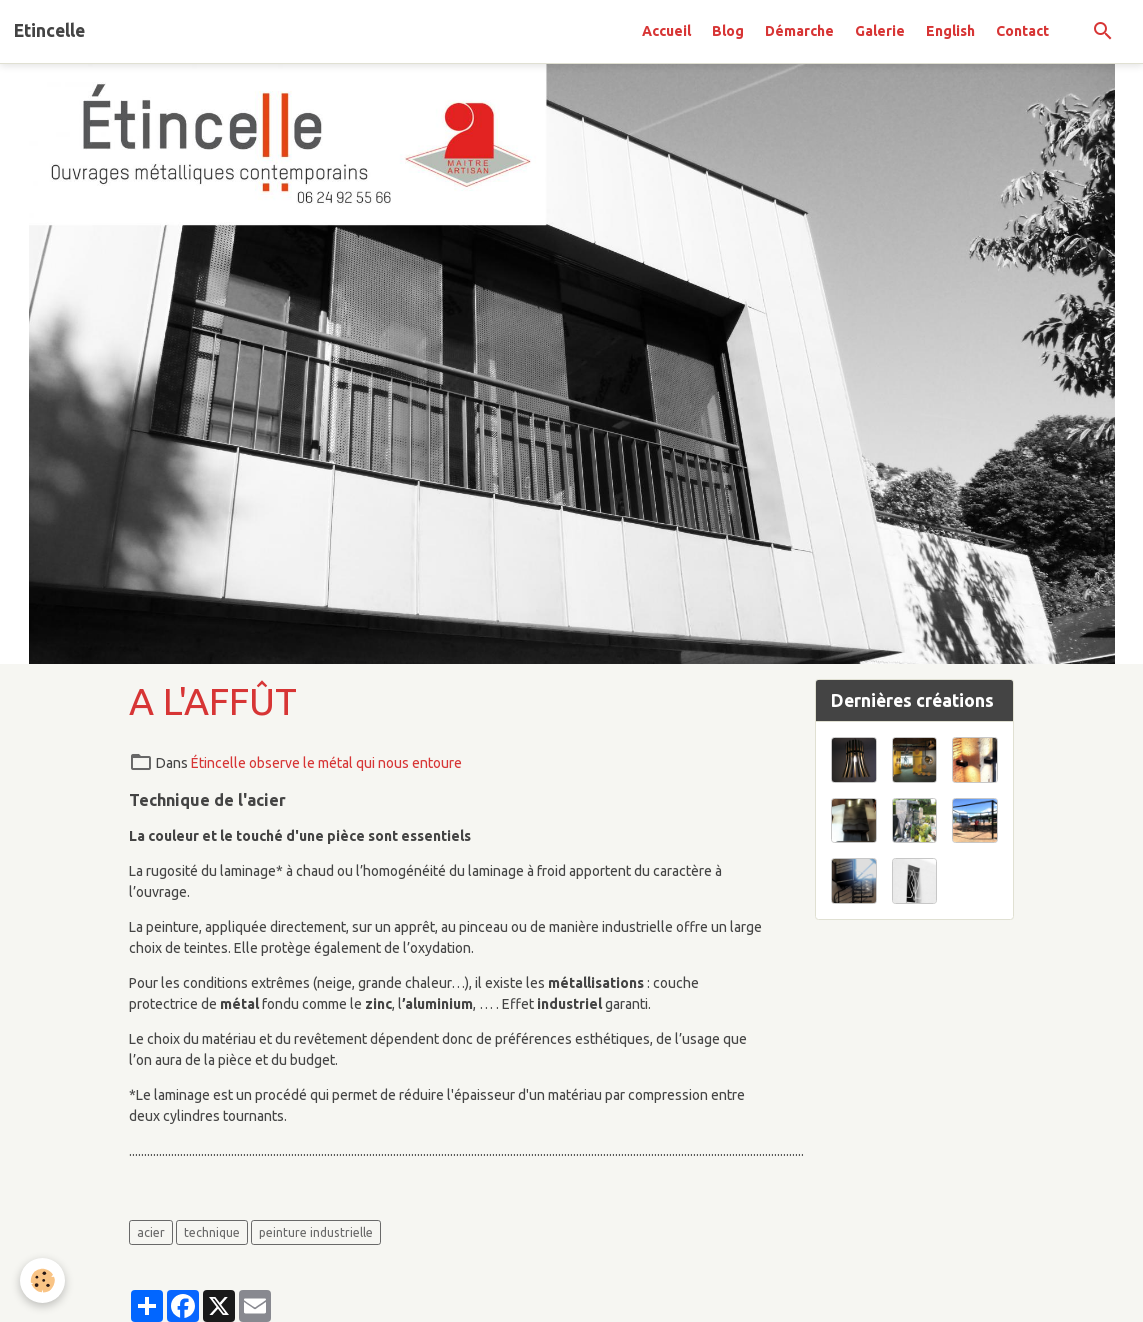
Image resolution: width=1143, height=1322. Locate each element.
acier (151, 1232)
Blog (728, 31)
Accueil (666, 31)
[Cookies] (42, 1280)
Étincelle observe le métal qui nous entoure (326, 763)
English (950, 31)
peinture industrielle (316, 1232)
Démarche (799, 31)
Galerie (880, 31)
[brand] (49, 31)
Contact (1022, 31)
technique (212, 1232)
